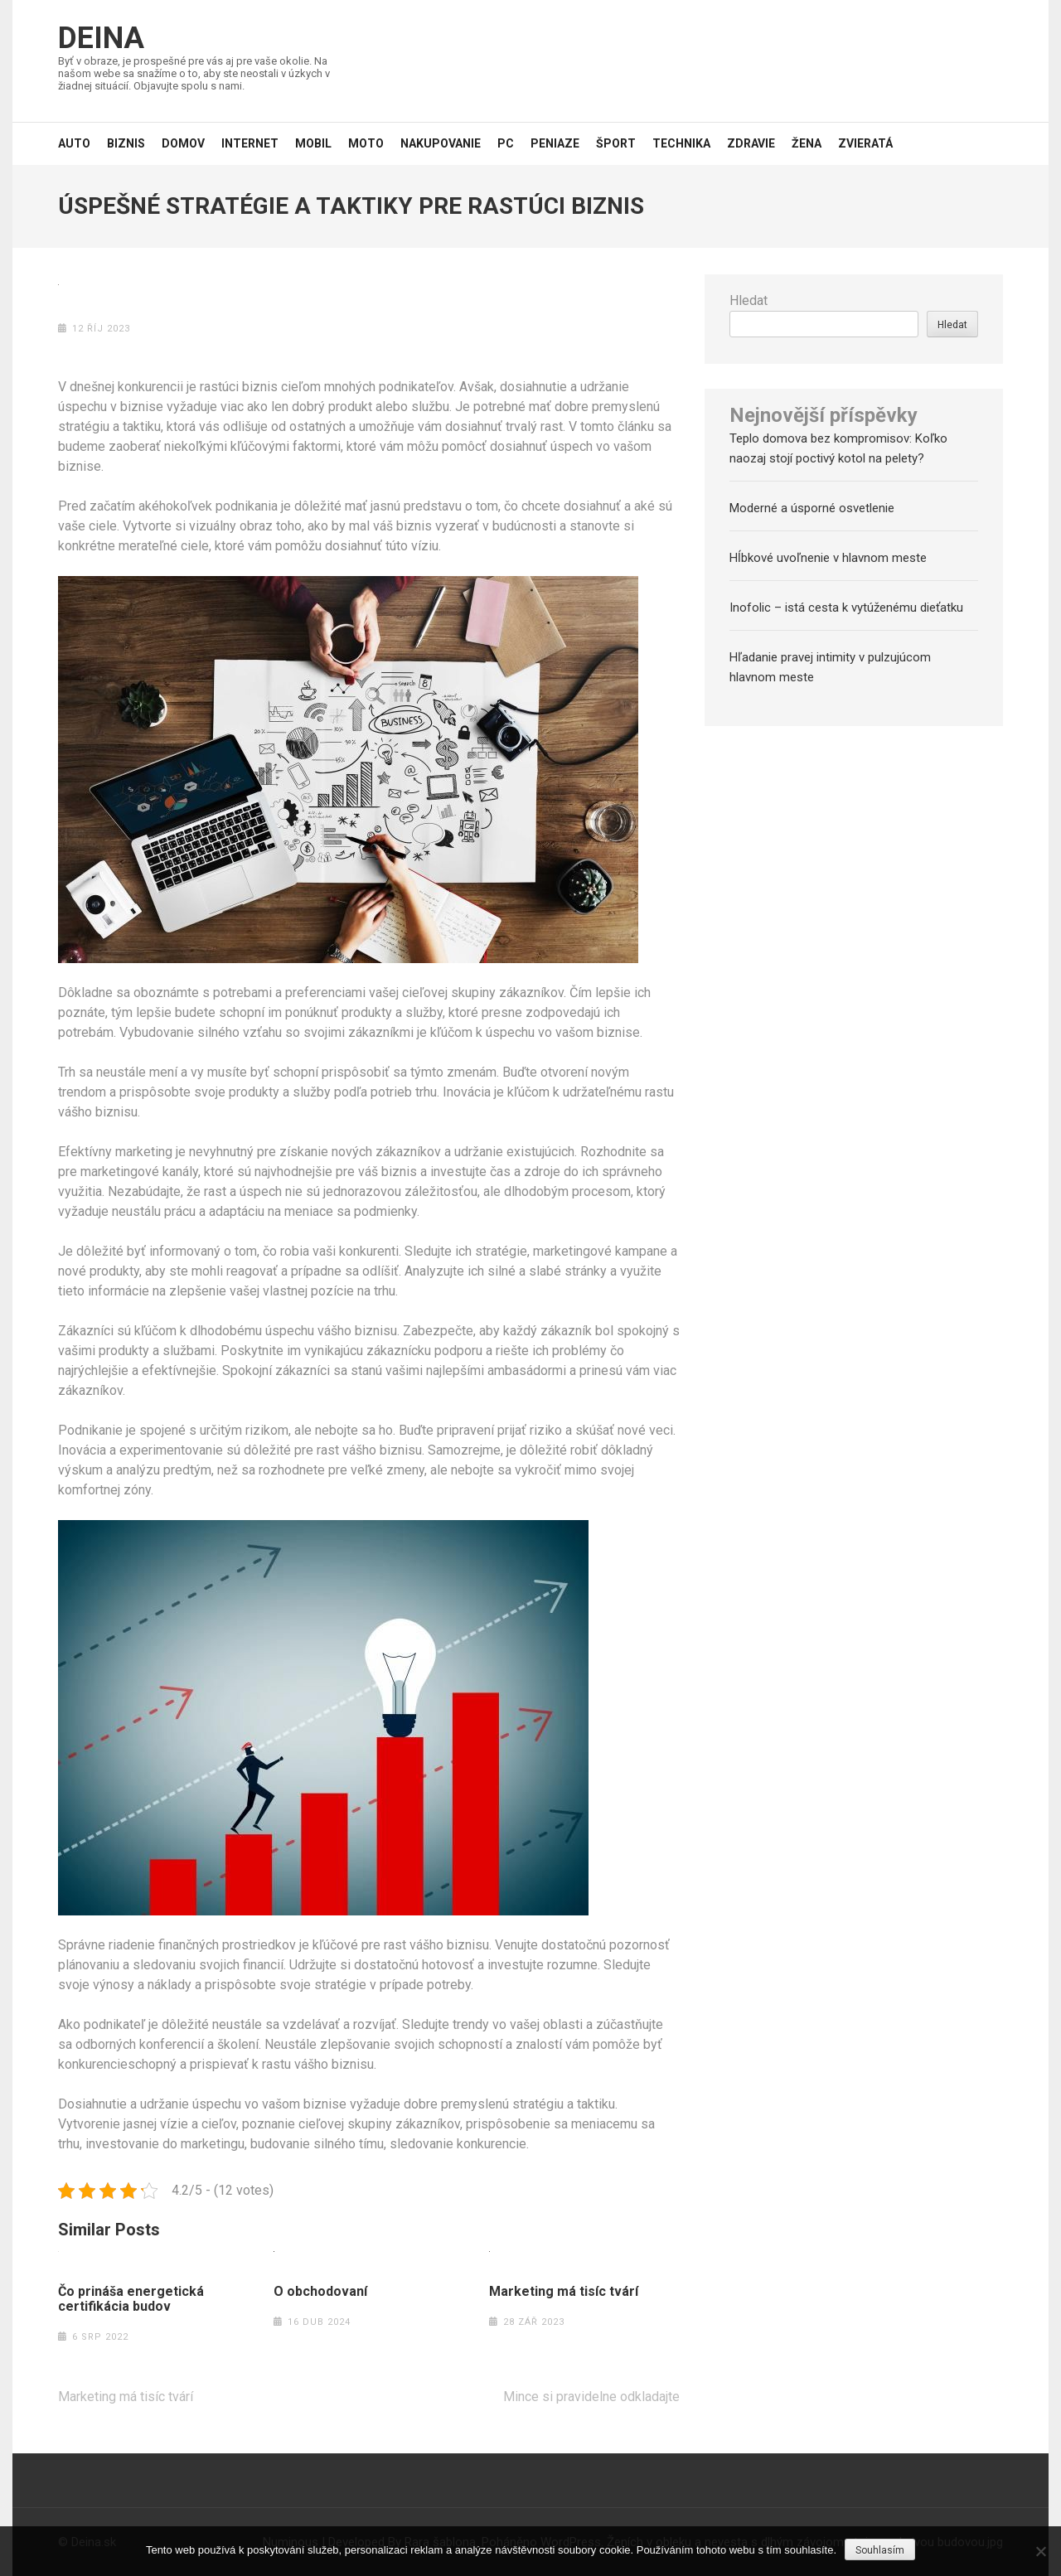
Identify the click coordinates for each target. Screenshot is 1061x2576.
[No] (1040, 2551)
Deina (101, 38)
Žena (806, 143)
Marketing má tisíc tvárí (563, 2291)
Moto (366, 143)
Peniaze (554, 143)
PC (505, 143)
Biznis (126, 143)
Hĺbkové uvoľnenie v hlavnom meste (828, 557)
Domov (183, 143)
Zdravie (751, 143)
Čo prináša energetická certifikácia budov (131, 2299)
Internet (250, 143)
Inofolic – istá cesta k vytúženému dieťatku (846, 607)
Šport (616, 143)
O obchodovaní (320, 2291)
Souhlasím (879, 2550)
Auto (74, 143)
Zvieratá (865, 143)
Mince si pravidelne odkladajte (591, 2396)
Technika (681, 143)
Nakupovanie (440, 143)
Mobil (313, 143)
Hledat (748, 300)
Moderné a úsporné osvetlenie (811, 508)
